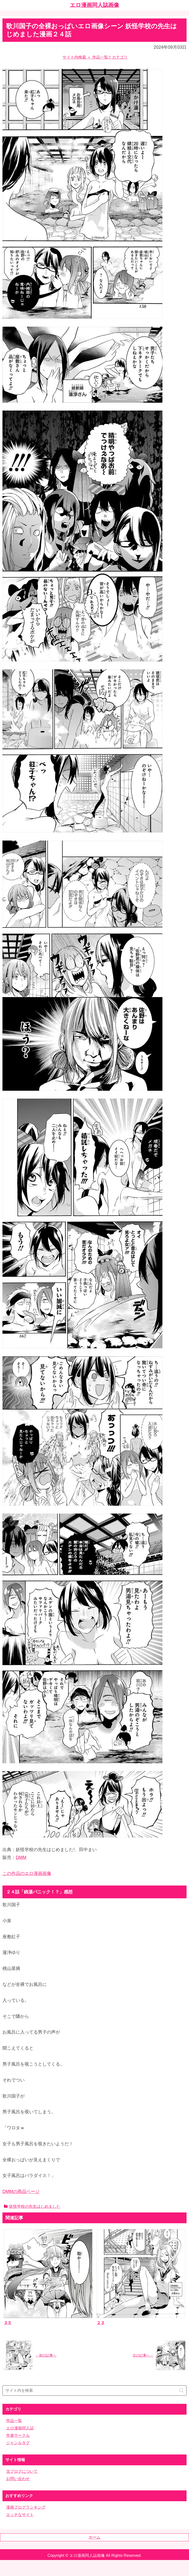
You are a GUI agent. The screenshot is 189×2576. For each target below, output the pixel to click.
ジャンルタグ (18, 2443)
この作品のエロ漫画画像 (26, 1873)
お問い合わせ (18, 2479)
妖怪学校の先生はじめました (32, 2206)
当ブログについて (22, 2471)
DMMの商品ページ (21, 2191)
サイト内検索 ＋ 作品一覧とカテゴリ (95, 57)
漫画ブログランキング (26, 2507)
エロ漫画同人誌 (20, 2428)
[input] (94, 2390)
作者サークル (18, 2435)
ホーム (94, 2537)
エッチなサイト (20, 2515)
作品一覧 (14, 2421)
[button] (181, 2390)
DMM (21, 1857)
